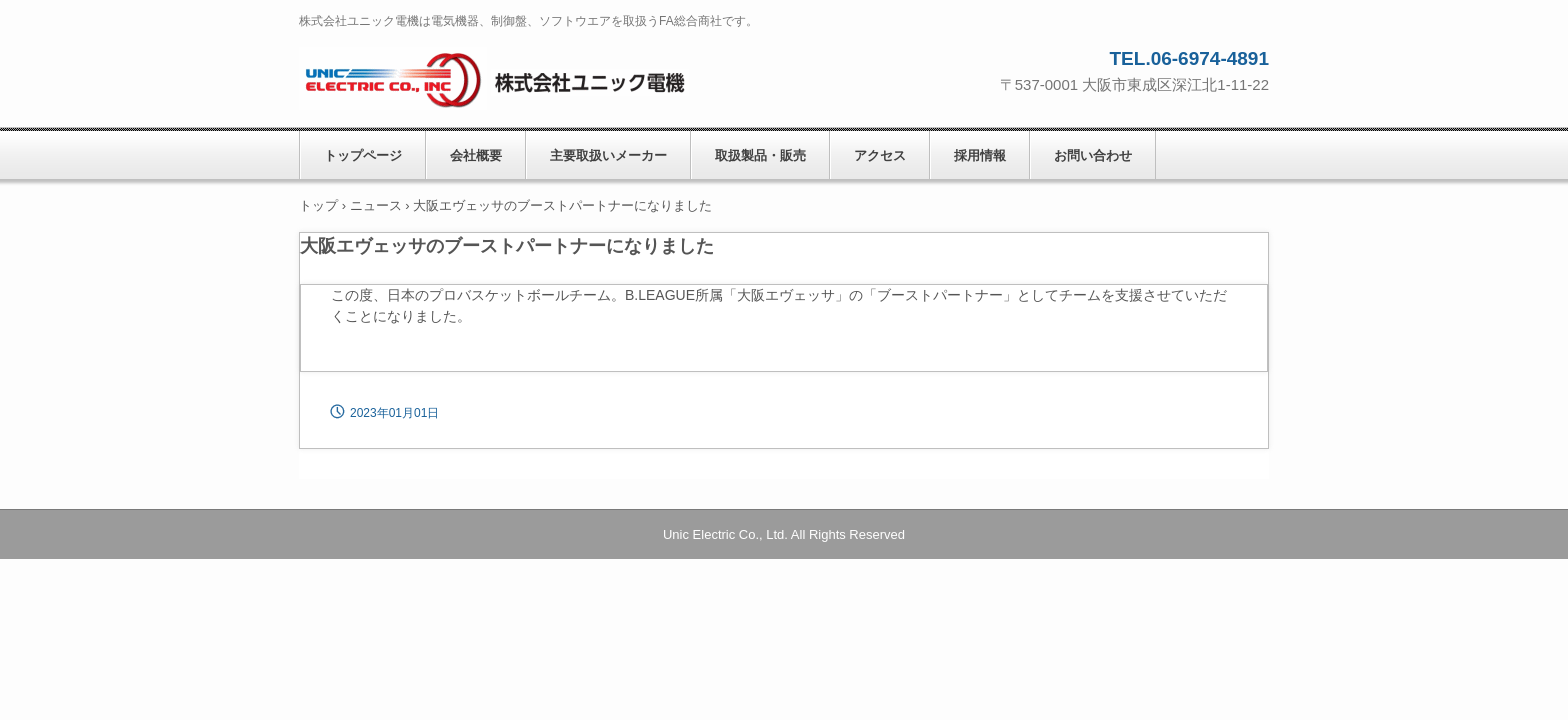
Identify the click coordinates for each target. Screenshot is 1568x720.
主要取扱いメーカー (608, 155)
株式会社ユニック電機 (524, 75)
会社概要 (476, 155)
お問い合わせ (1093, 155)
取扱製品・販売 (760, 155)
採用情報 (980, 155)
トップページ (363, 155)
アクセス (880, 155)
